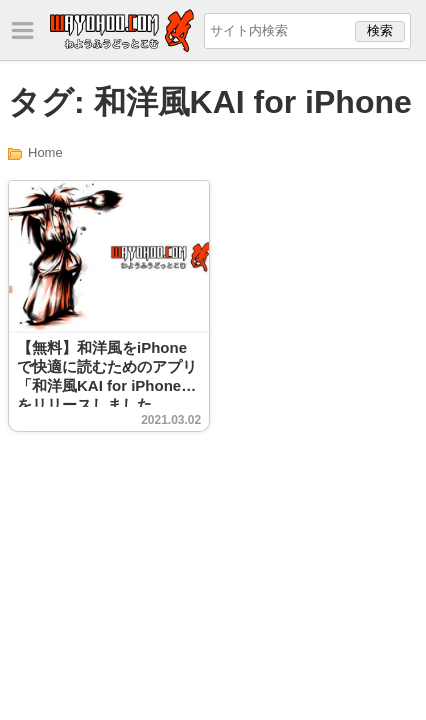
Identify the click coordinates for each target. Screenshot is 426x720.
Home (45, 152)
